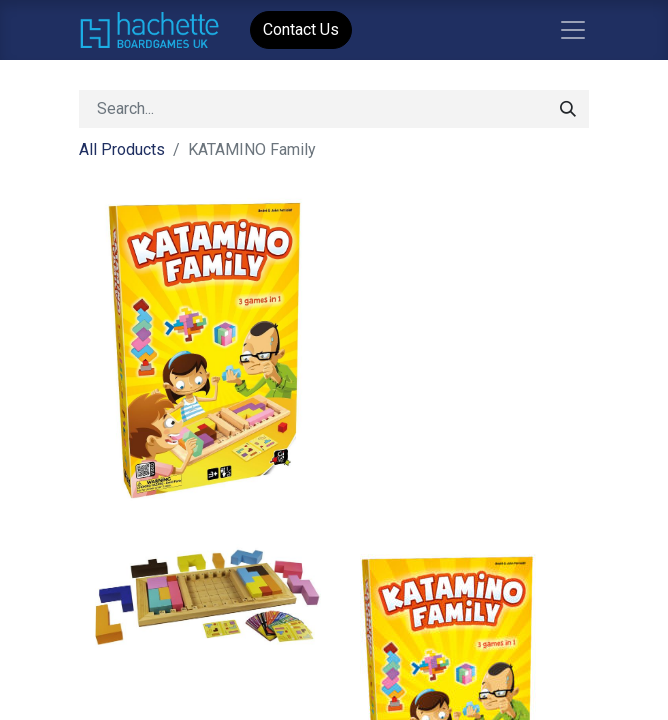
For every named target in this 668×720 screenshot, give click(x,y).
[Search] (568, 109)
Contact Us (301, 29)
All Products (122, 149)
